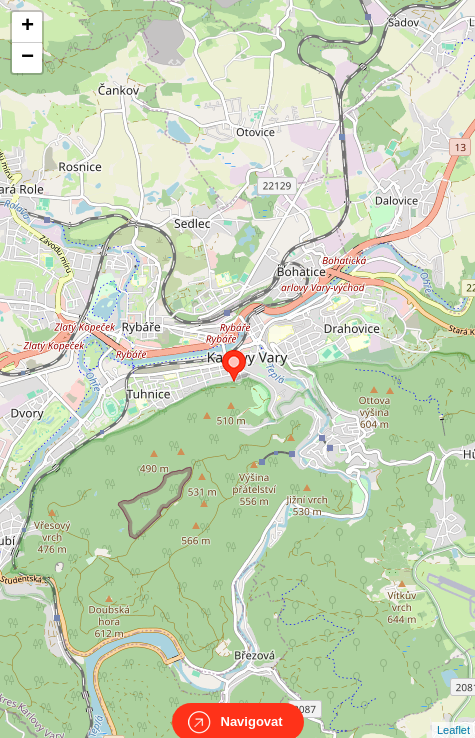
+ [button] (27, 27)
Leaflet (453, 712)
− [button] (27, 58)
